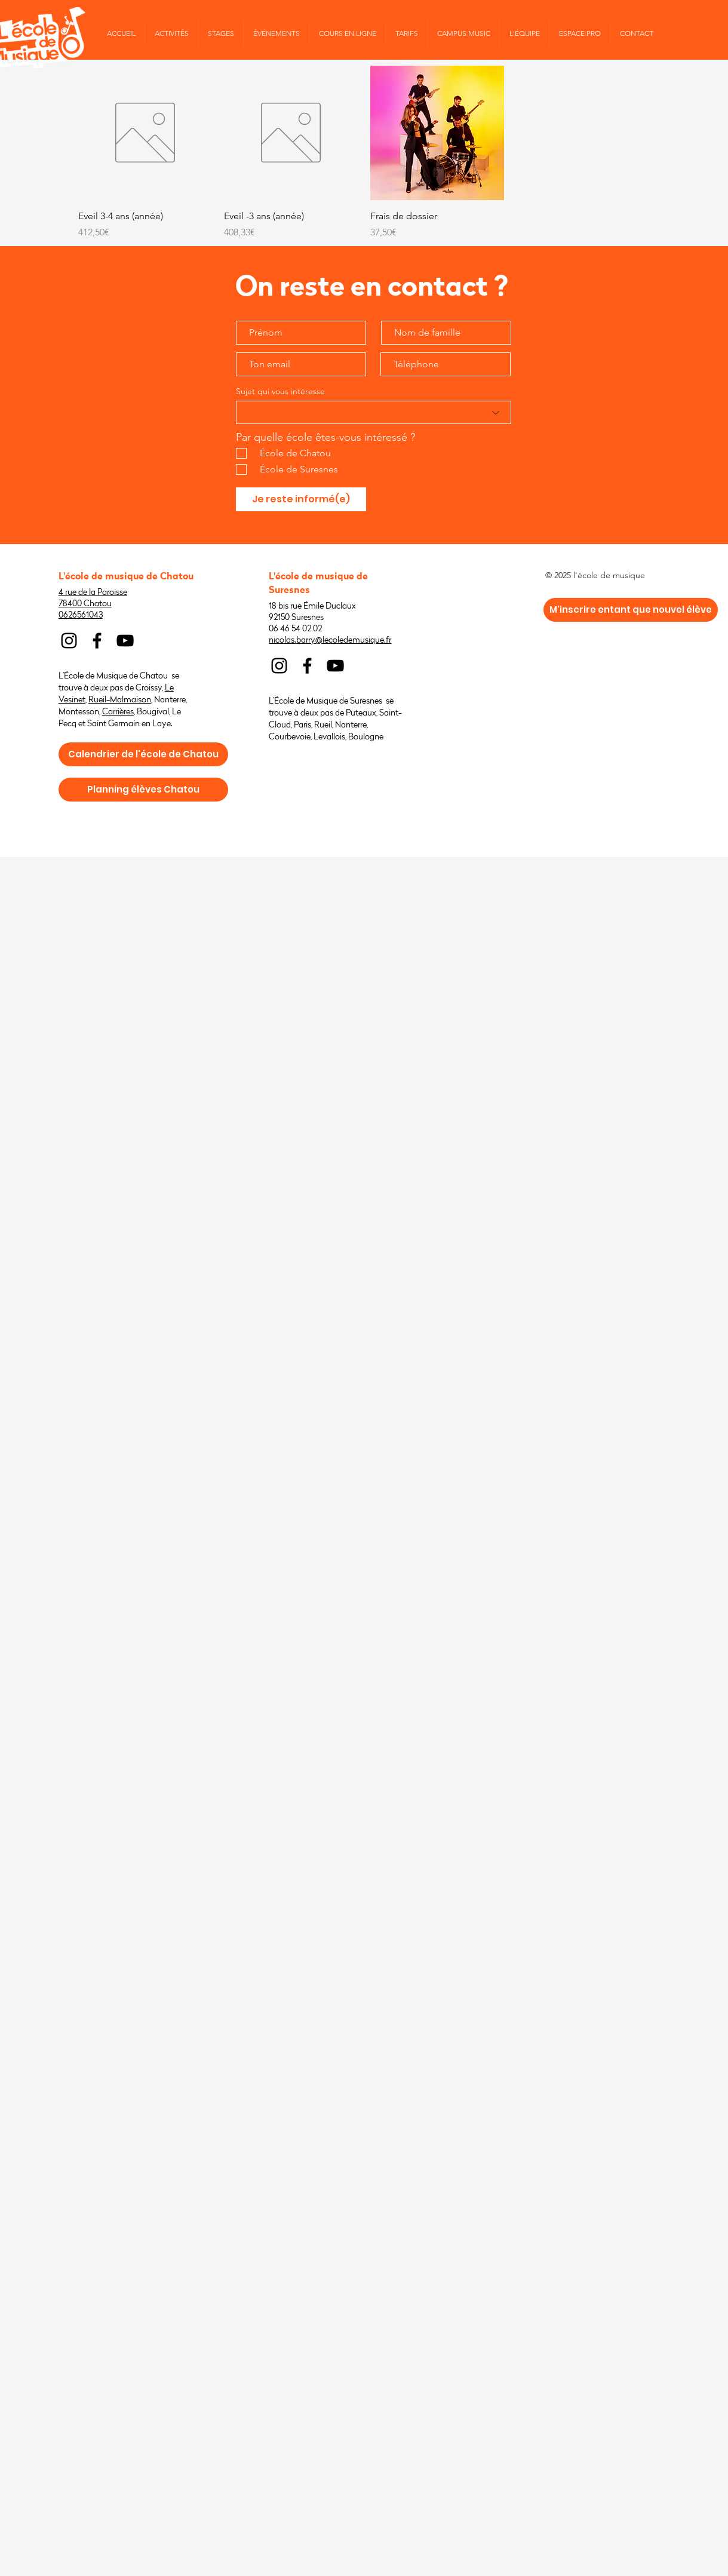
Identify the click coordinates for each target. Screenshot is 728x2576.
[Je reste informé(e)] (301, 499)
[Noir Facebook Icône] (97, 640)
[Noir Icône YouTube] (125, 640)
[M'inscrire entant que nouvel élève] (630, 610)
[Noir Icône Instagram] (69, 640)
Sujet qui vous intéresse (280, 391)
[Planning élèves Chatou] (143, 790)
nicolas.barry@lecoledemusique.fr (330, 640)
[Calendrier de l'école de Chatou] (143, 754)
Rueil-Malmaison (119, 700)
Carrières (118, 712)
